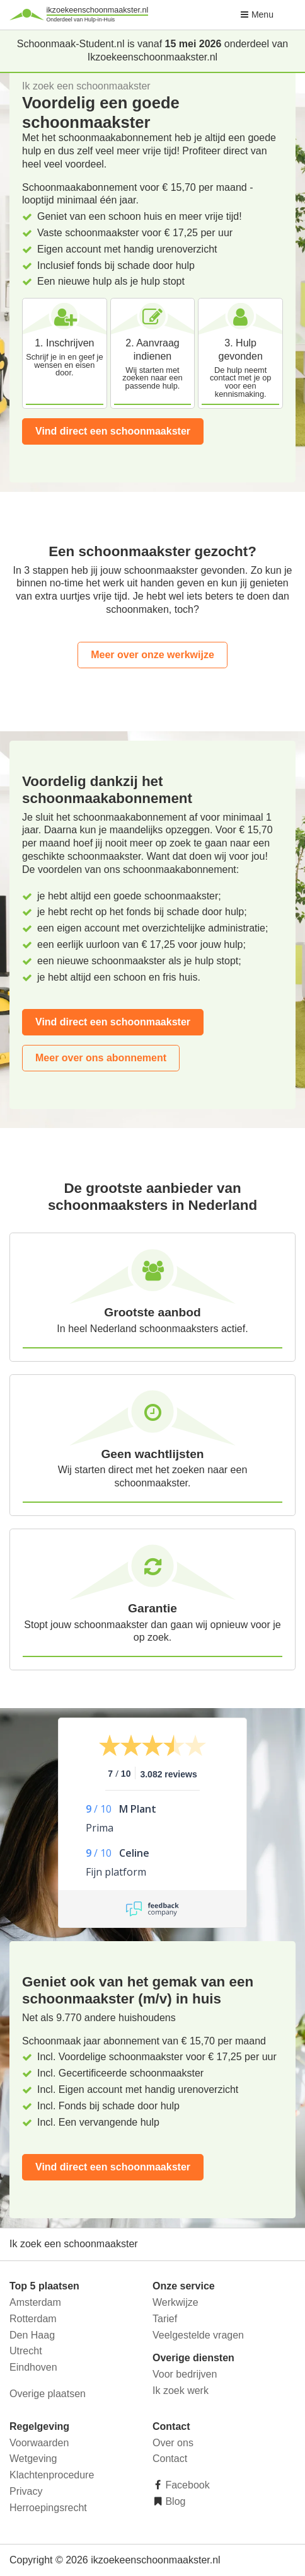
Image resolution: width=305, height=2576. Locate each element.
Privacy (25, 2491)
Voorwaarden (39, 2442)
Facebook (186, 2485)
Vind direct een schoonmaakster (112, 431)
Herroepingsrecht (48, 2507)
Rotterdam (33, 2318)
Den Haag (32, 2335)
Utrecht (25, 2350)
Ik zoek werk (180, 2390)
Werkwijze (175, 2302)
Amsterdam (35, 2302)
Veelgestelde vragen (198, 2335)
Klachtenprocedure (51, 2475)
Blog (174, 2501)
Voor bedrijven (184, 2374)
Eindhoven (33, 2367)
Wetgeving (33, 2458)
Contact (169, 2458)
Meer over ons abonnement (100, 1057)
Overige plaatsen (47, 2393)
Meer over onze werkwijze (152, 654)
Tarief (164, 2318)
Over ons (172, 2442)
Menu (256, 14)
